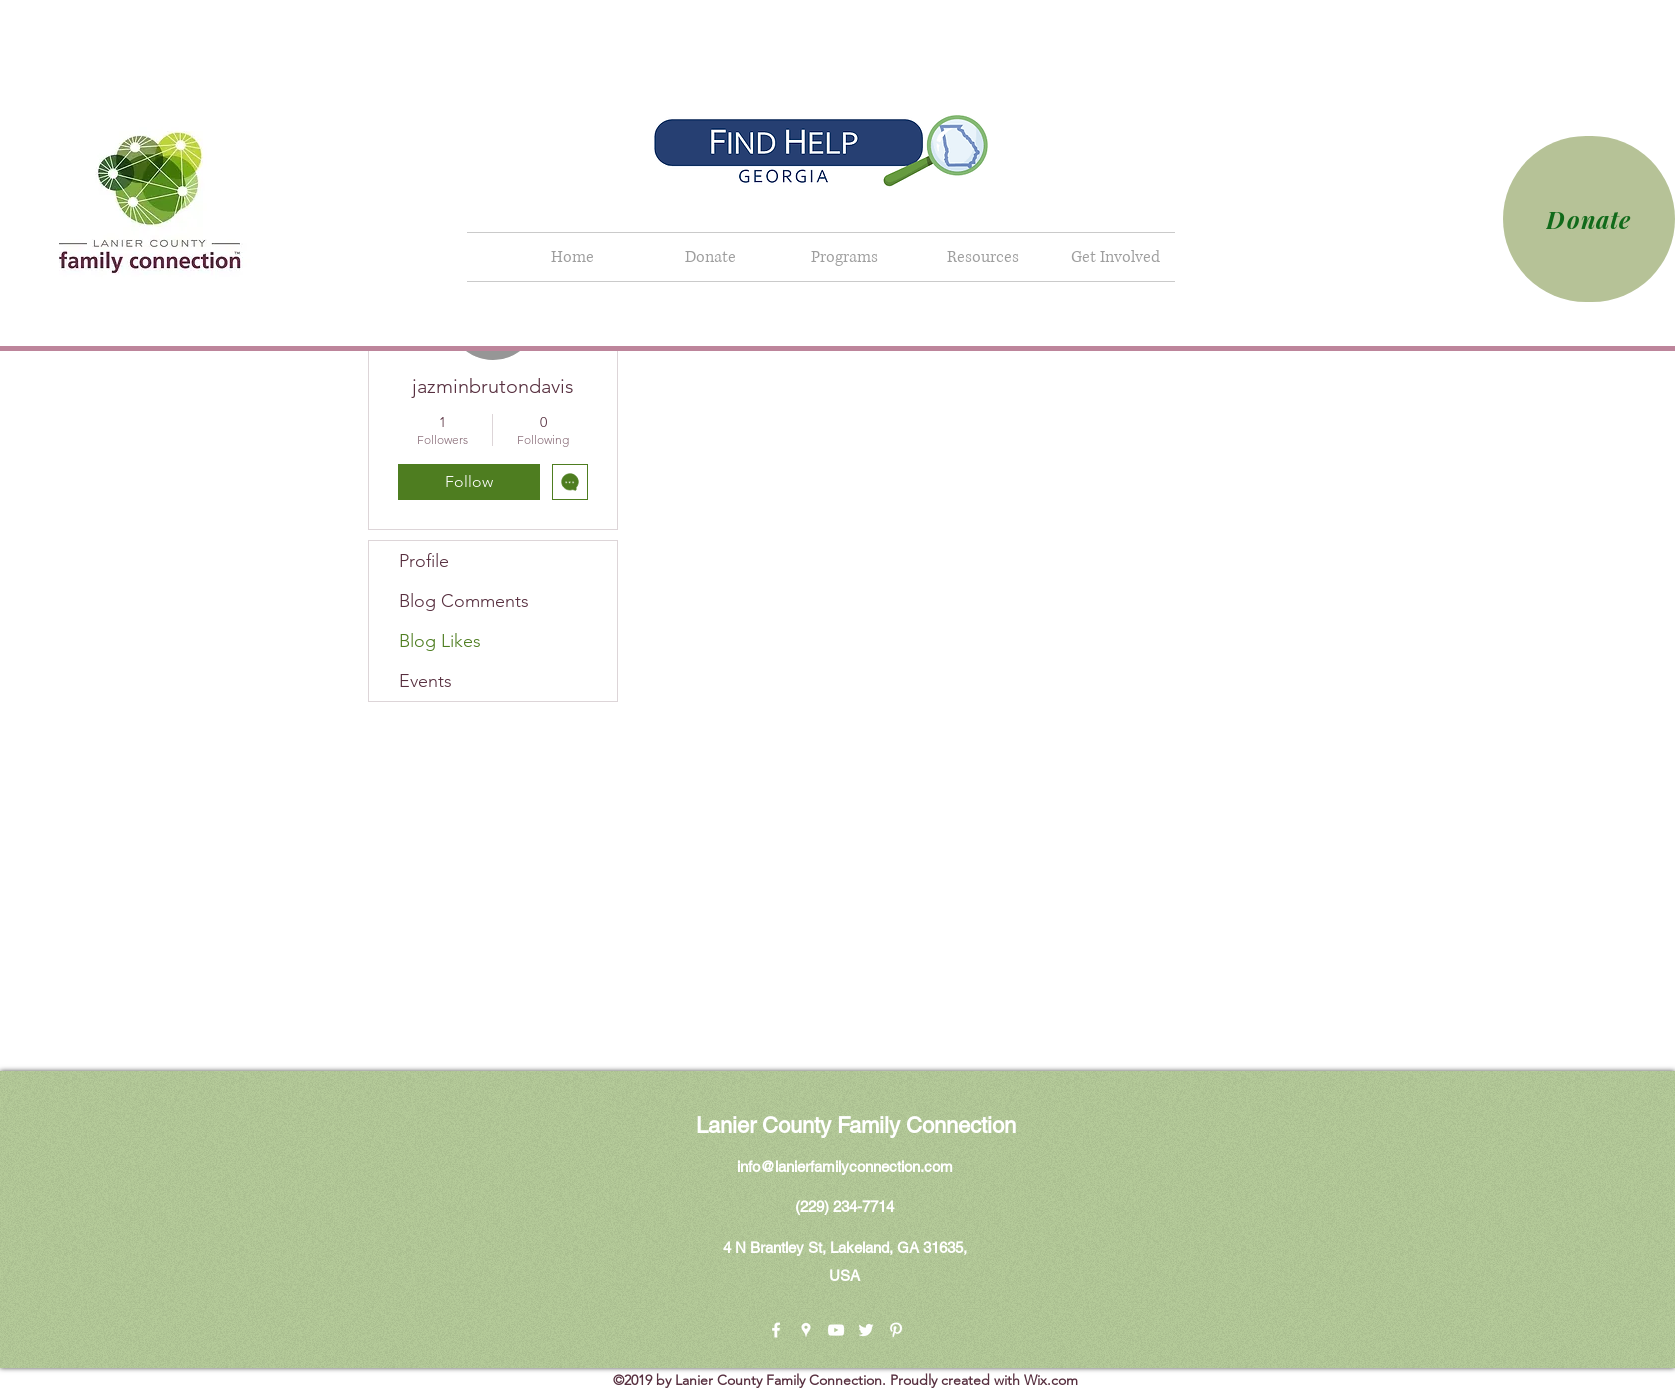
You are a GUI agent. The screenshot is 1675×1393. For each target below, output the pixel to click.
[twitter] (866, 1330)
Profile (424, 561)
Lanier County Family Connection (856, 1125)
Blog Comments (464, 601)
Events (425, 681)
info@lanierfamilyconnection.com (845, 1166)
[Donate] (1589, 219)
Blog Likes (440, 641)
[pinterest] (896, 1330)
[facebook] (776, 1330)
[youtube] (836, 1330)
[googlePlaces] (806, 1330)
